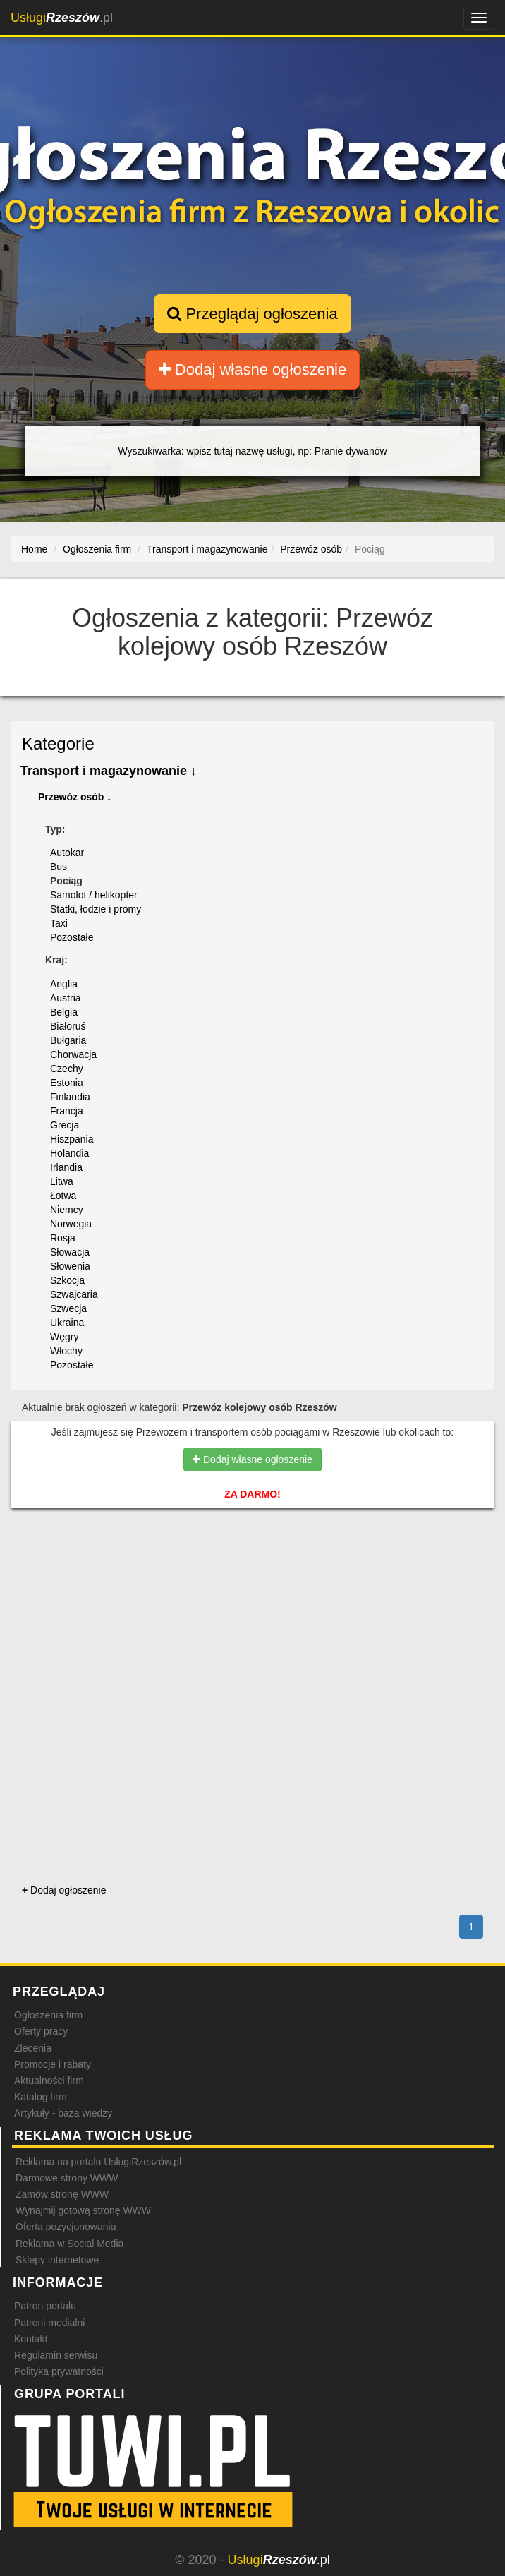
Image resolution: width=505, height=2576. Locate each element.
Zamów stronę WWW (62, 2194)
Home (34, 549)
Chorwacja (73, 1054)
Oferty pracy (41, 2031)
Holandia (69, 1153)
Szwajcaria (74, 1294)
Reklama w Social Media (69, 2243)
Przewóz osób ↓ (74, 796)
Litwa (61, 1181)
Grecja (64, 1125)
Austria (65, 998)
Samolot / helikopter (94, 895)
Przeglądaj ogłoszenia (252, 314)
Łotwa (63, 1195)
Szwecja (68, 1308)
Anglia (64, 983)
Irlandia (66, 1167)
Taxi (59, 923)
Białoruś (68, 1026)
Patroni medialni (49, 2322)
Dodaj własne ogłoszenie (253, 369)
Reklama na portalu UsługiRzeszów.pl (98, 2161)
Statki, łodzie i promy (95, 909)
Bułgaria (68, 1040)
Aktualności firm (49, 2080)
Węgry (64, 1336)
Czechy (66, 1068)
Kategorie (58, 743)
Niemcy (66, 1209)
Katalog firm (40, 2096)
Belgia (64, 1012)
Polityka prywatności (59, 2371)
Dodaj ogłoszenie (64, 1890)
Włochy (66, 1350)
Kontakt (30, 2339)
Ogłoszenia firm (48, 2015)
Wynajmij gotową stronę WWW (83, 2210)
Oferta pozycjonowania (66, 2226)
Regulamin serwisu (55, 2355)
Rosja (62, 1238)
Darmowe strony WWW (67, 2178)
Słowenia (70, 1266)
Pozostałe (71, 937)
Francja (66, 1111)
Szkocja (67, 1280)
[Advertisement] (252, 1579)
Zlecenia (32, 2048)
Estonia (66, 1082)
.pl (62, 18)
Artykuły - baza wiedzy (63, 2113)
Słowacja (70, 1252)
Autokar (67, 852)
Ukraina (67, 1322)
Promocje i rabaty (52, 2064)
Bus (58, 866)
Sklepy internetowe (57, 2259)
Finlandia (70, 1096)
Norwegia (71, 1223)
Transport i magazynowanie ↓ (108, 771)
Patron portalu (45, 2305)
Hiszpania (71, 1139)
